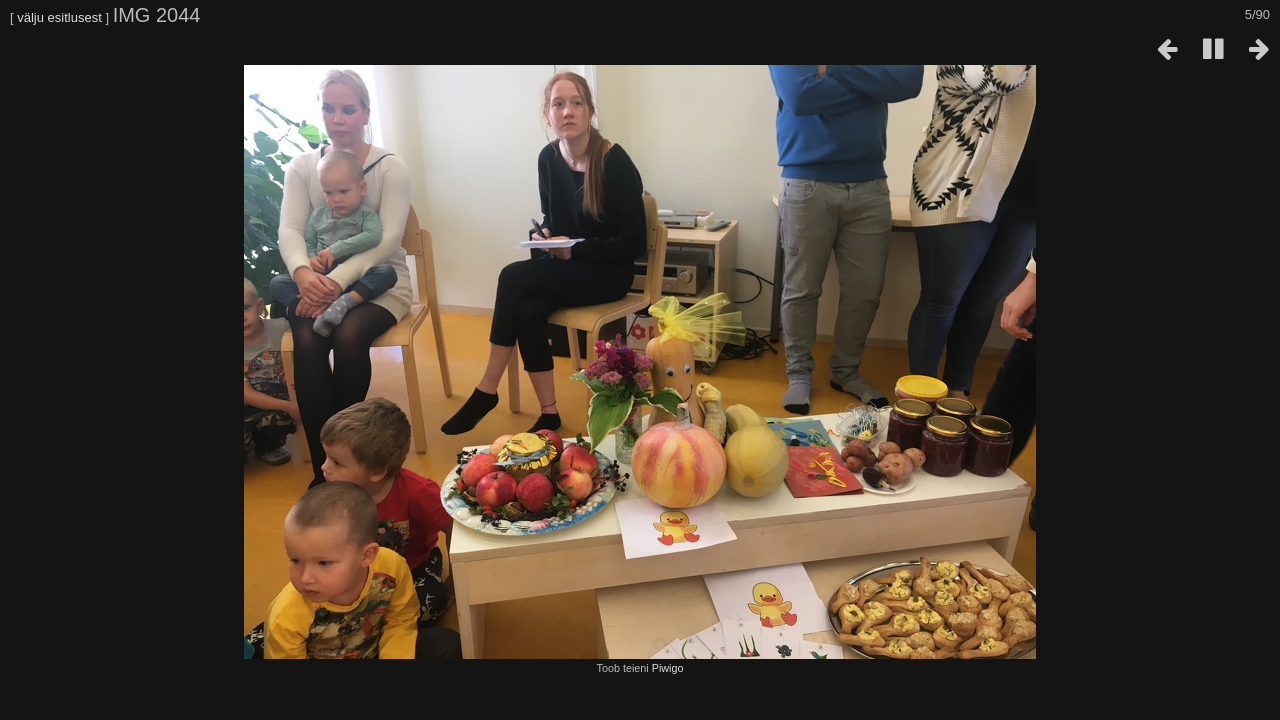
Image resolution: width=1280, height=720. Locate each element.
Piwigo (668, 668)
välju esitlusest (59, 17)
